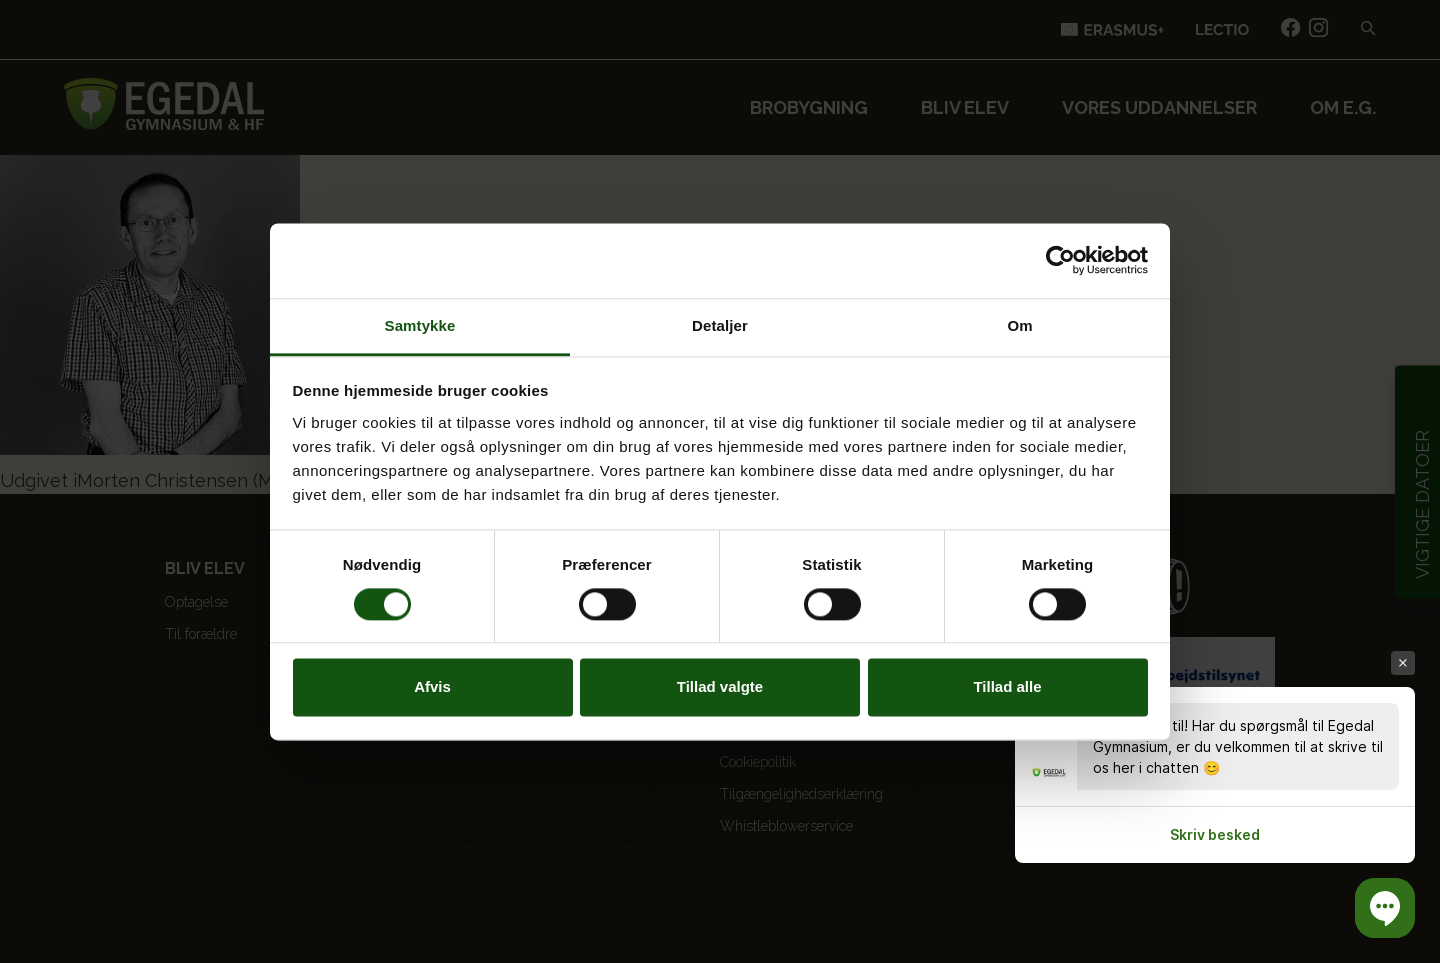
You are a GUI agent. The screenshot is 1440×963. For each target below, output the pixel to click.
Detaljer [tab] (720, 325)
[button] (1385, 908)
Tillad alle (1007, 687)
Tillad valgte (720, 687)
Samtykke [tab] (420, 325)
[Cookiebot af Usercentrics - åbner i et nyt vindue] (1060, 260)
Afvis (432, 687)
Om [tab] (1019, 325)
